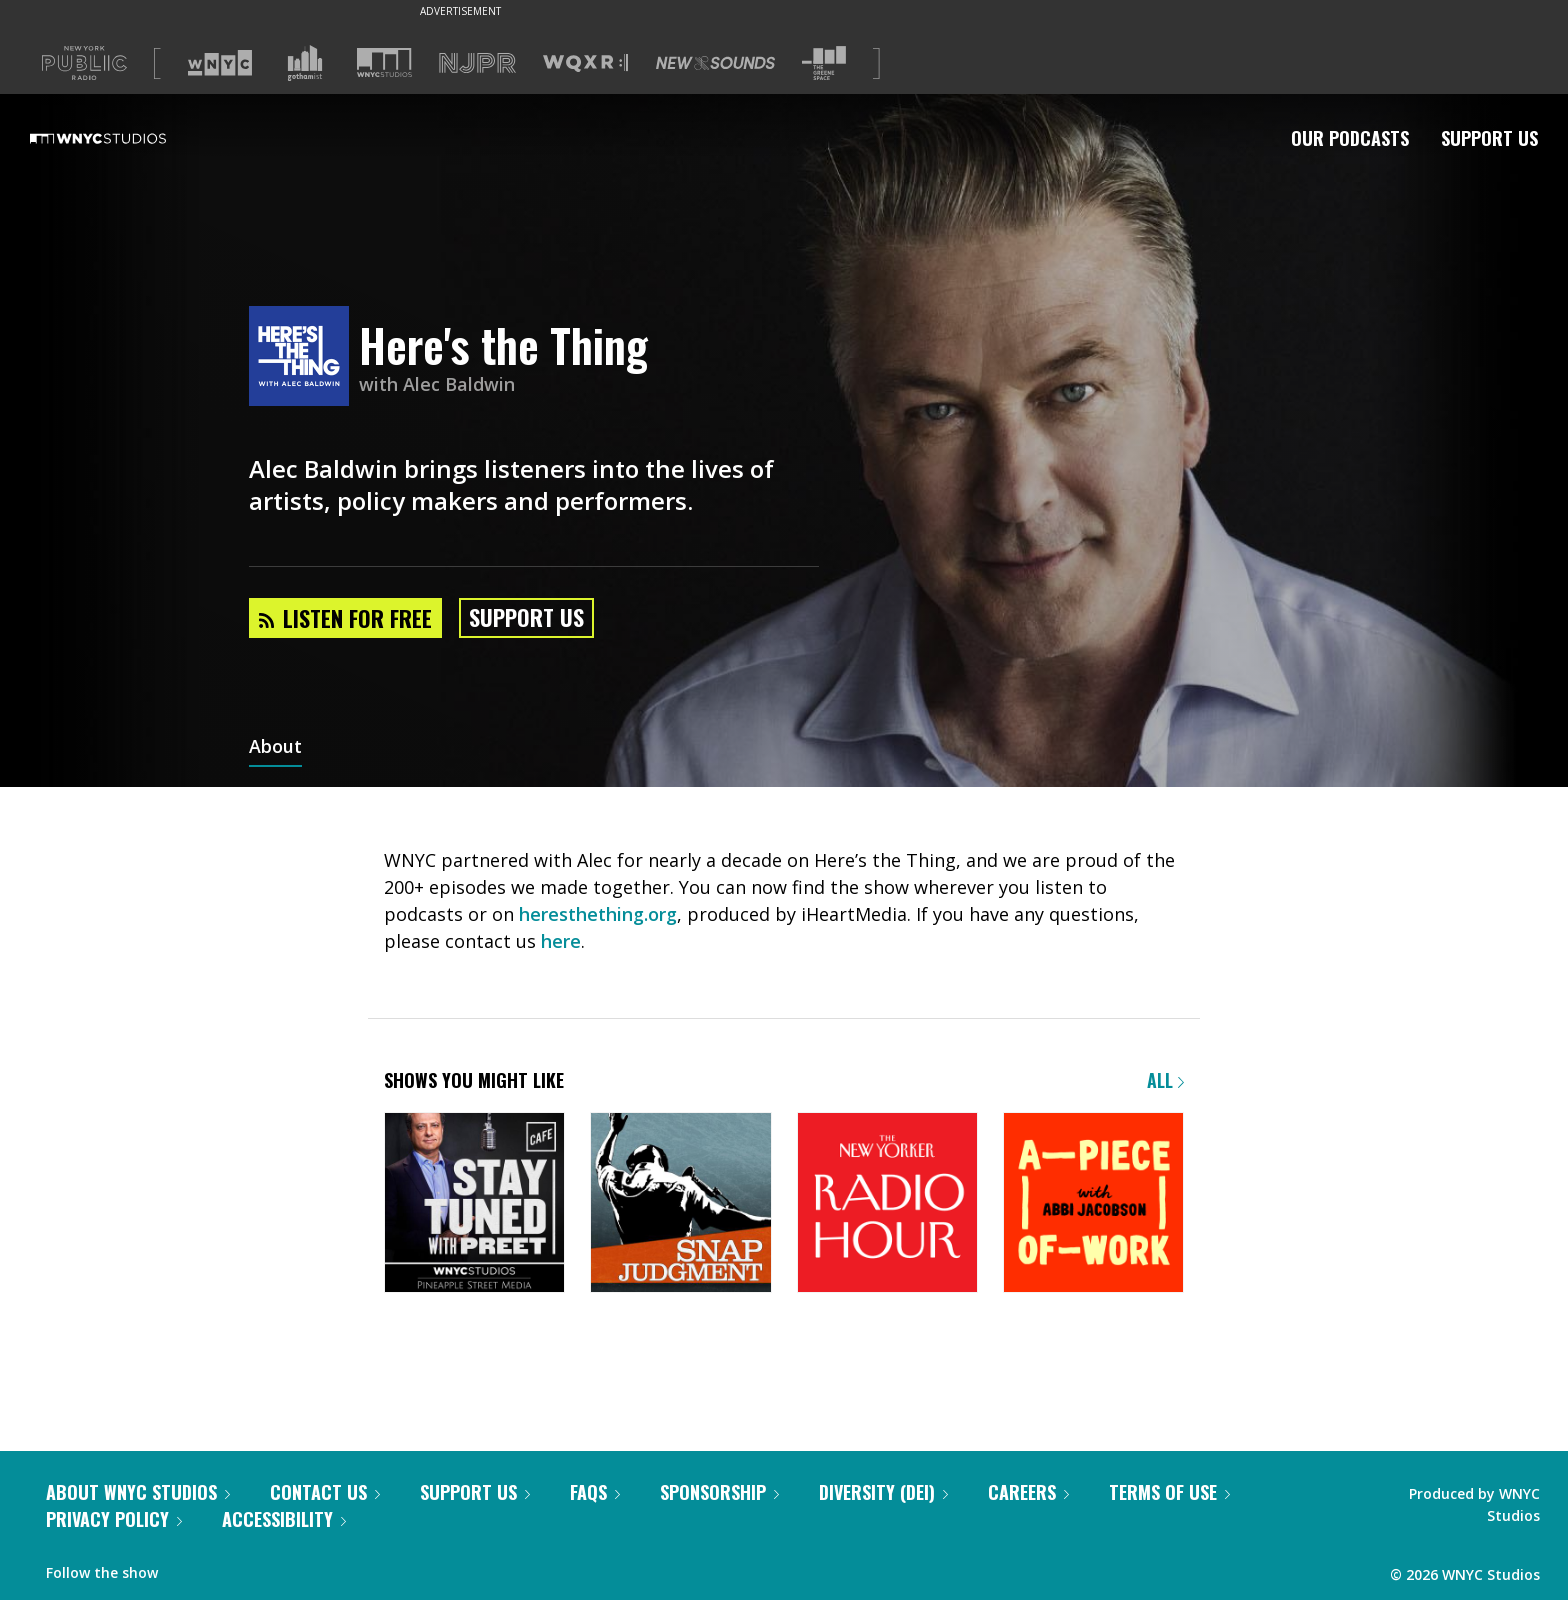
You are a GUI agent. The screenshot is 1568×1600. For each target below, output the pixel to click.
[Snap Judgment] (680, 1204)
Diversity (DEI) (883, 1492)
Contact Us (325, 1492)
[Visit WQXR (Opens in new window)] (585, 63)
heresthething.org (598, 914)
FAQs (595, 1492)
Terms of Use (1169, 1492)
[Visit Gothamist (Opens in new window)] (305, 63)
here (561, 941)
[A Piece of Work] (1093, 1204)
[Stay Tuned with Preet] (474, 1204)
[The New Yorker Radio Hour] (887, 1204)
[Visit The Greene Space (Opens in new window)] (824, 63)
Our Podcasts (1350, 138)
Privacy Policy (114, 1519)
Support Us (1489, 138)
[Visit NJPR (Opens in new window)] (477, 63)
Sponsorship (719, 1492)
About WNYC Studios (138, 1492)
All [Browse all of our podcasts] (1165, 1080)
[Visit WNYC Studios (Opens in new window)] (384, 62)
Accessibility (284, 1519)
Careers (1028, 1492)
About (275, 748)
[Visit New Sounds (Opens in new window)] (715, 63)
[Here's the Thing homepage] (304, 357)
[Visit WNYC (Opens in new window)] (220, 63)
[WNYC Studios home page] (123, 138)
